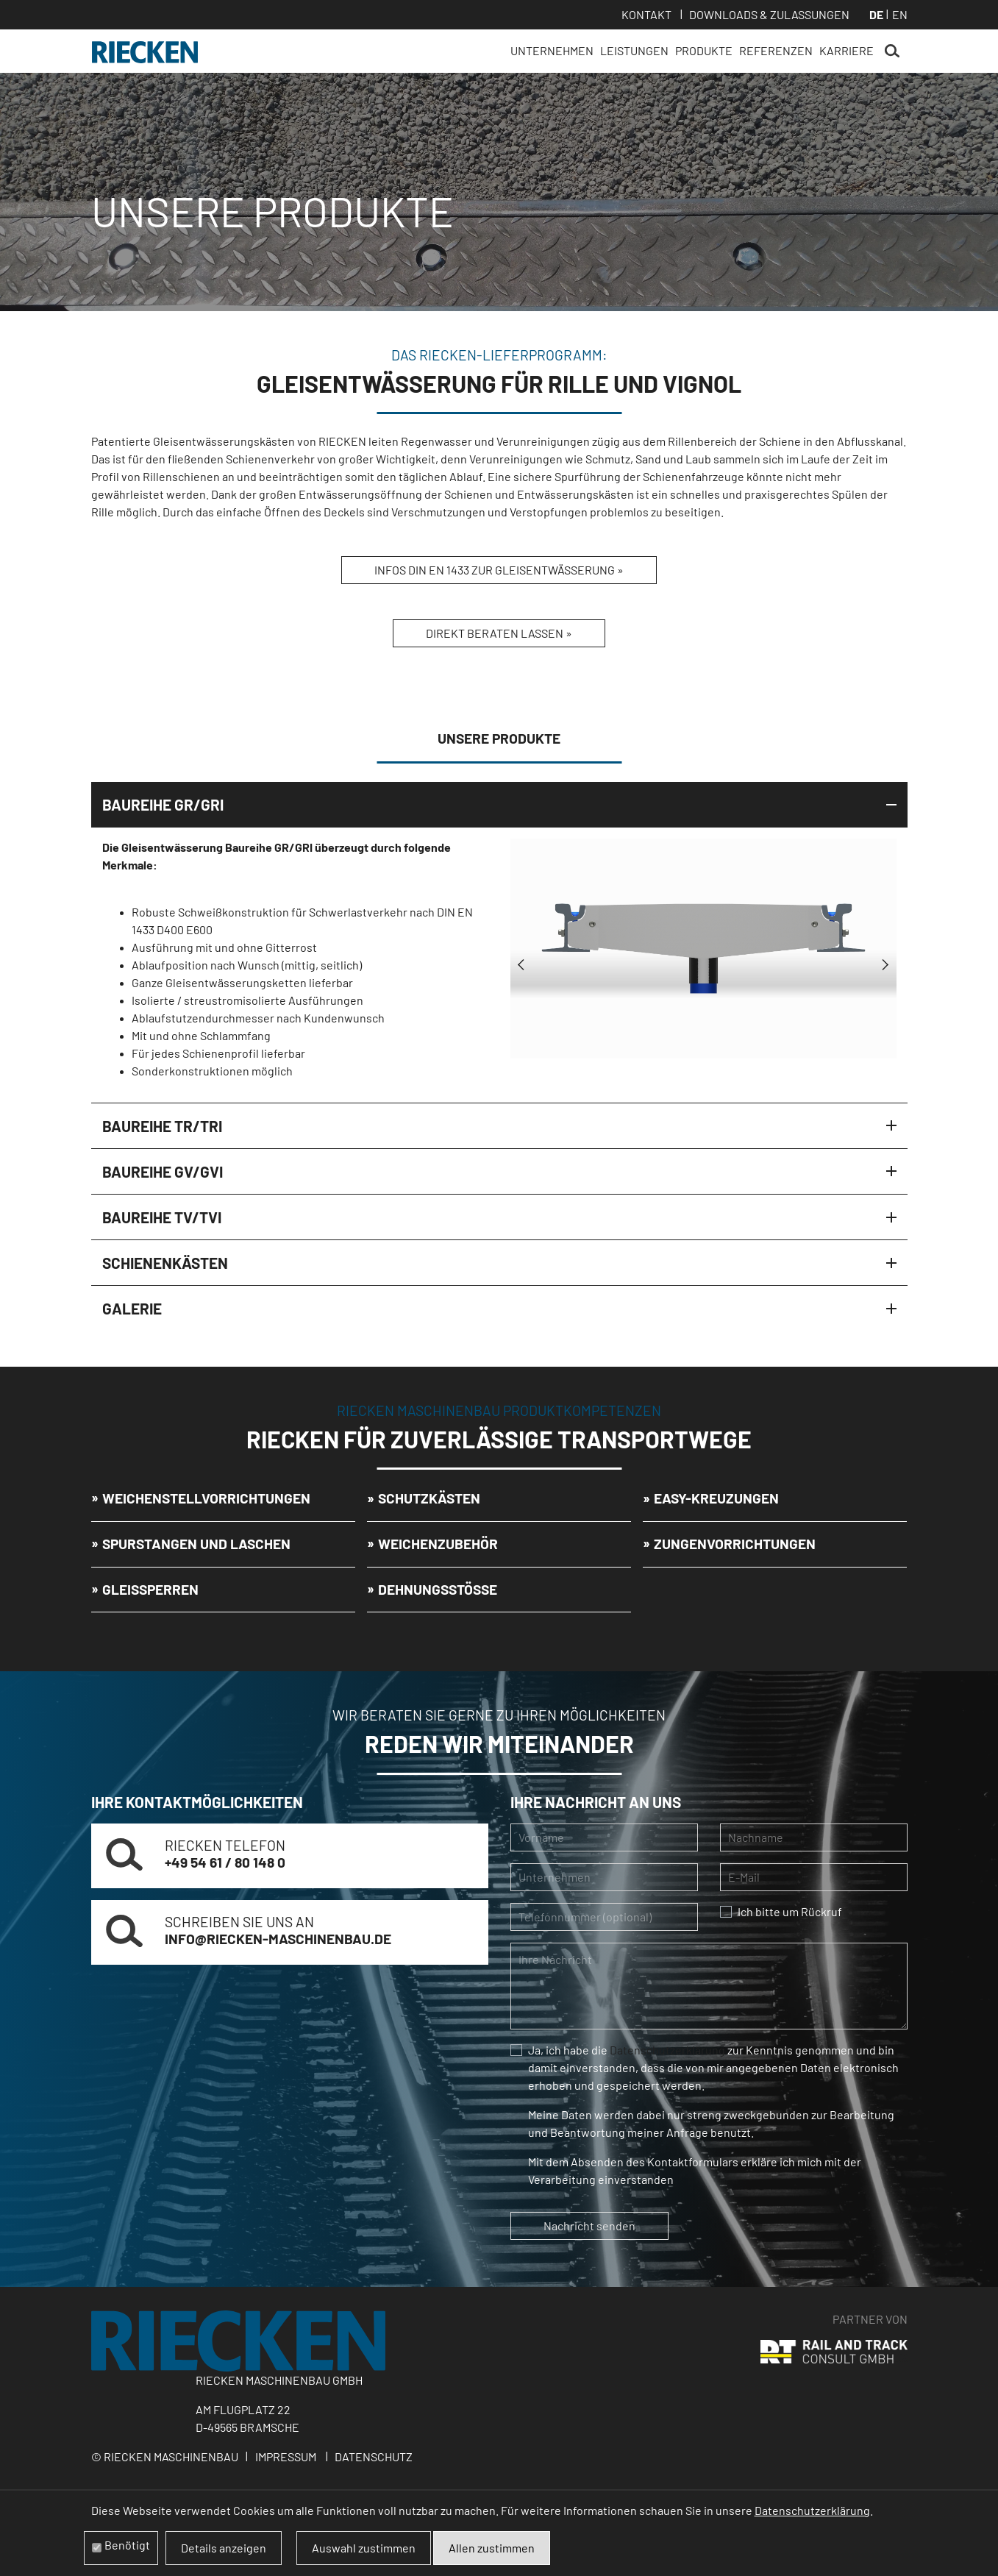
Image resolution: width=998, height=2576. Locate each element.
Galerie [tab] (132, 1308)
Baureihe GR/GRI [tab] (163, 804)
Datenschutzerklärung (667, 2050)
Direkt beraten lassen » (499, 633)
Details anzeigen (223, 2548)
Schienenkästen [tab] (165, 1262)
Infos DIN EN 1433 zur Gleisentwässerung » (499, 570)
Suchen (892, 51)
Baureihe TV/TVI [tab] (161, 1217)
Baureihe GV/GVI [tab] (162, 1171)
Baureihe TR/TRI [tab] (162, 1126)
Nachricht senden (589, 2225)
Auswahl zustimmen (364, 2548)
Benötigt (127, 2545)
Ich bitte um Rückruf (790, 1911)
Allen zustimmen (492, 2548)
